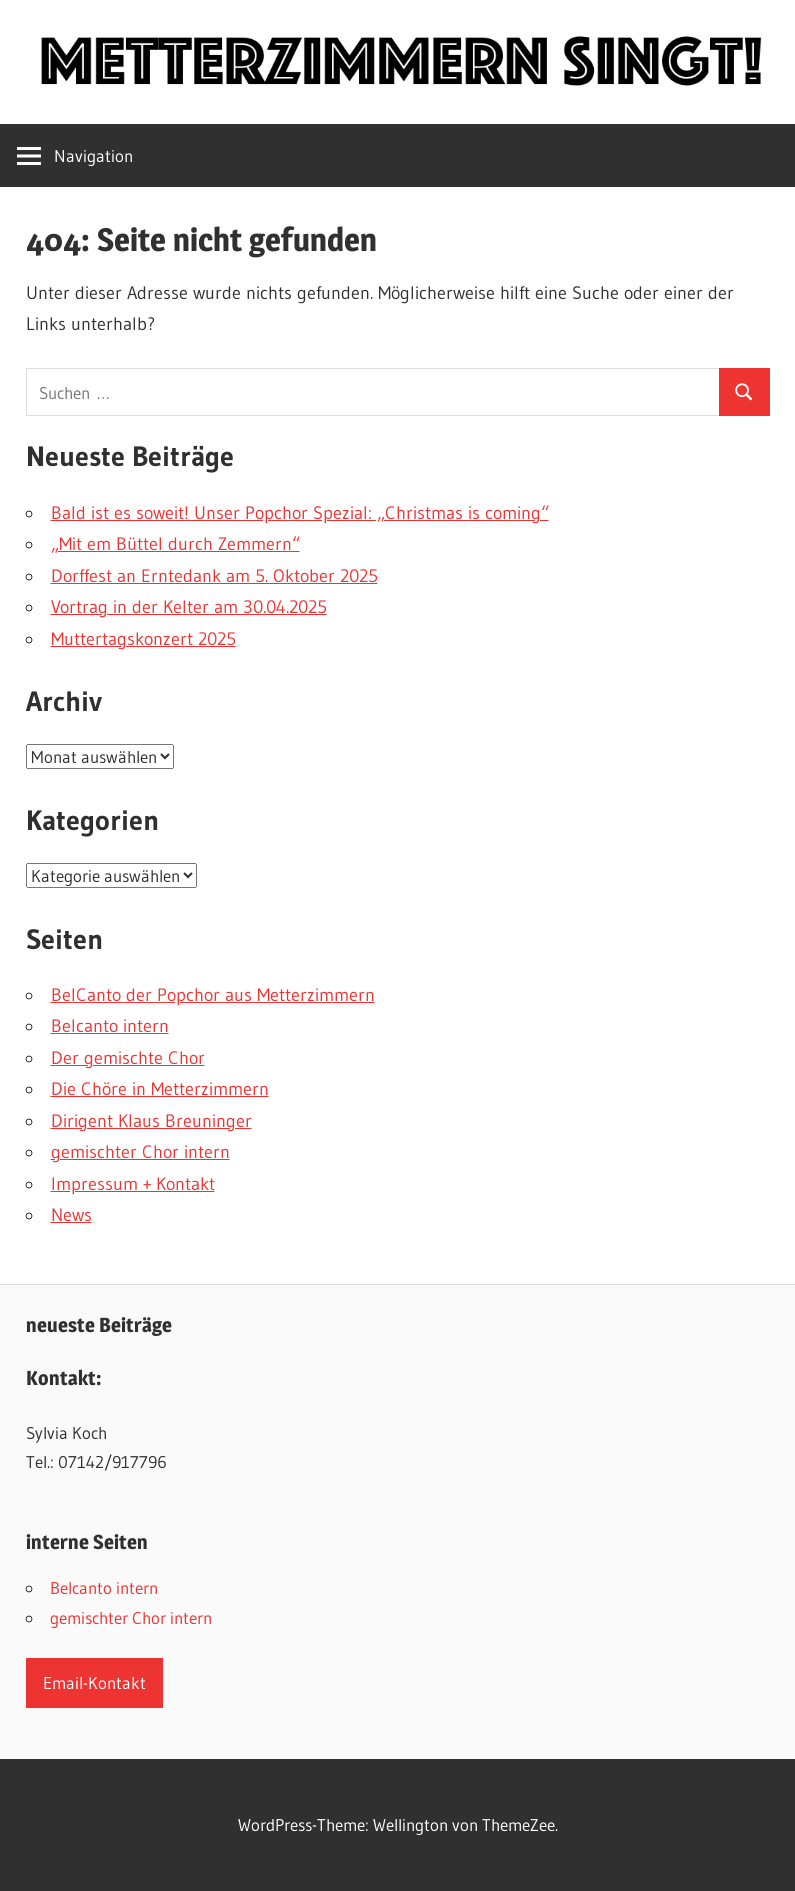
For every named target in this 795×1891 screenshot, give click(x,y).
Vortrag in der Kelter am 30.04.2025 (189, 607)
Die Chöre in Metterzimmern (160, 1089)
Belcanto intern (110, 1026)
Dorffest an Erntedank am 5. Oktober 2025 (214, 576)
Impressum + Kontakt (133, 1184)
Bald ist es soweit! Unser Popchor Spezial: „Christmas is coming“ (300, 513)
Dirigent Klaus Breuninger (151, 1121)
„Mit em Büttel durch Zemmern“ (175, 544)
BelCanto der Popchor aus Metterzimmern (213, 995)
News (71, 1215)
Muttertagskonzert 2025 (143, 639)
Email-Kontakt (94, 1682)
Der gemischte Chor (128, 1058)
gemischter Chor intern (140, 1152)
